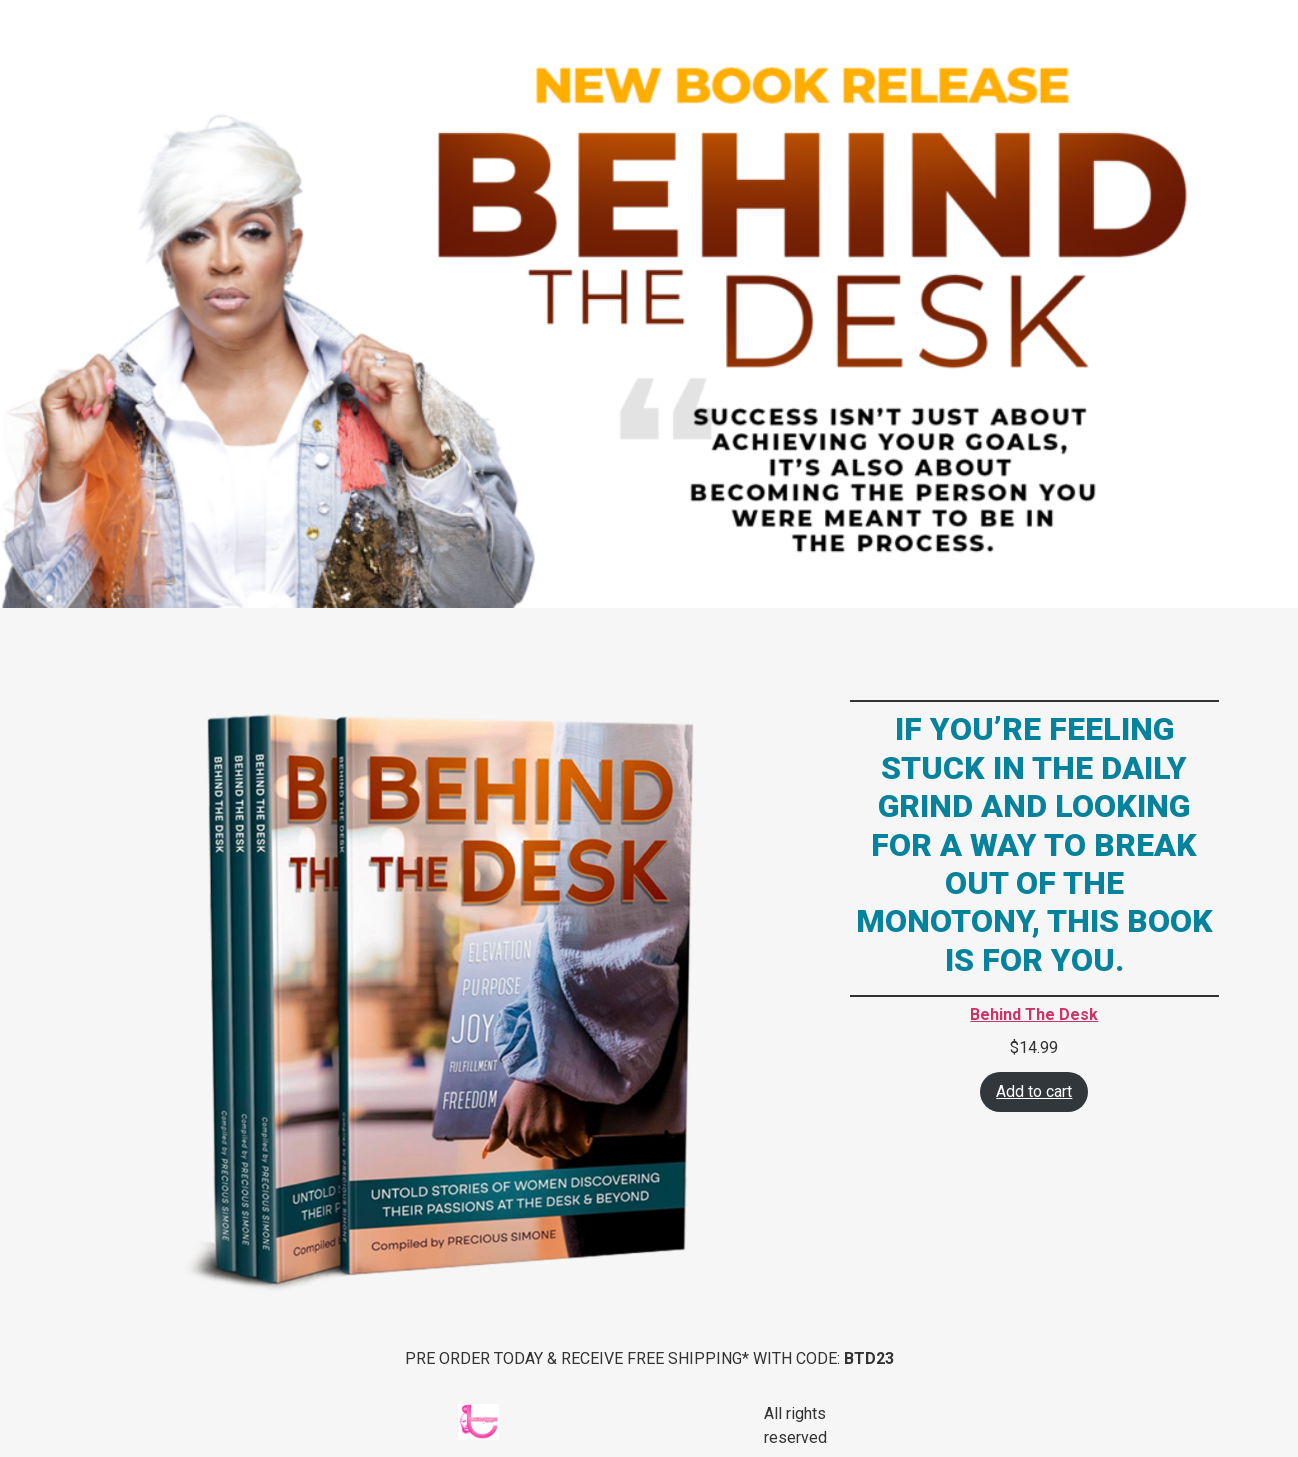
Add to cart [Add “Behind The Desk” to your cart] (1034, 1091)
